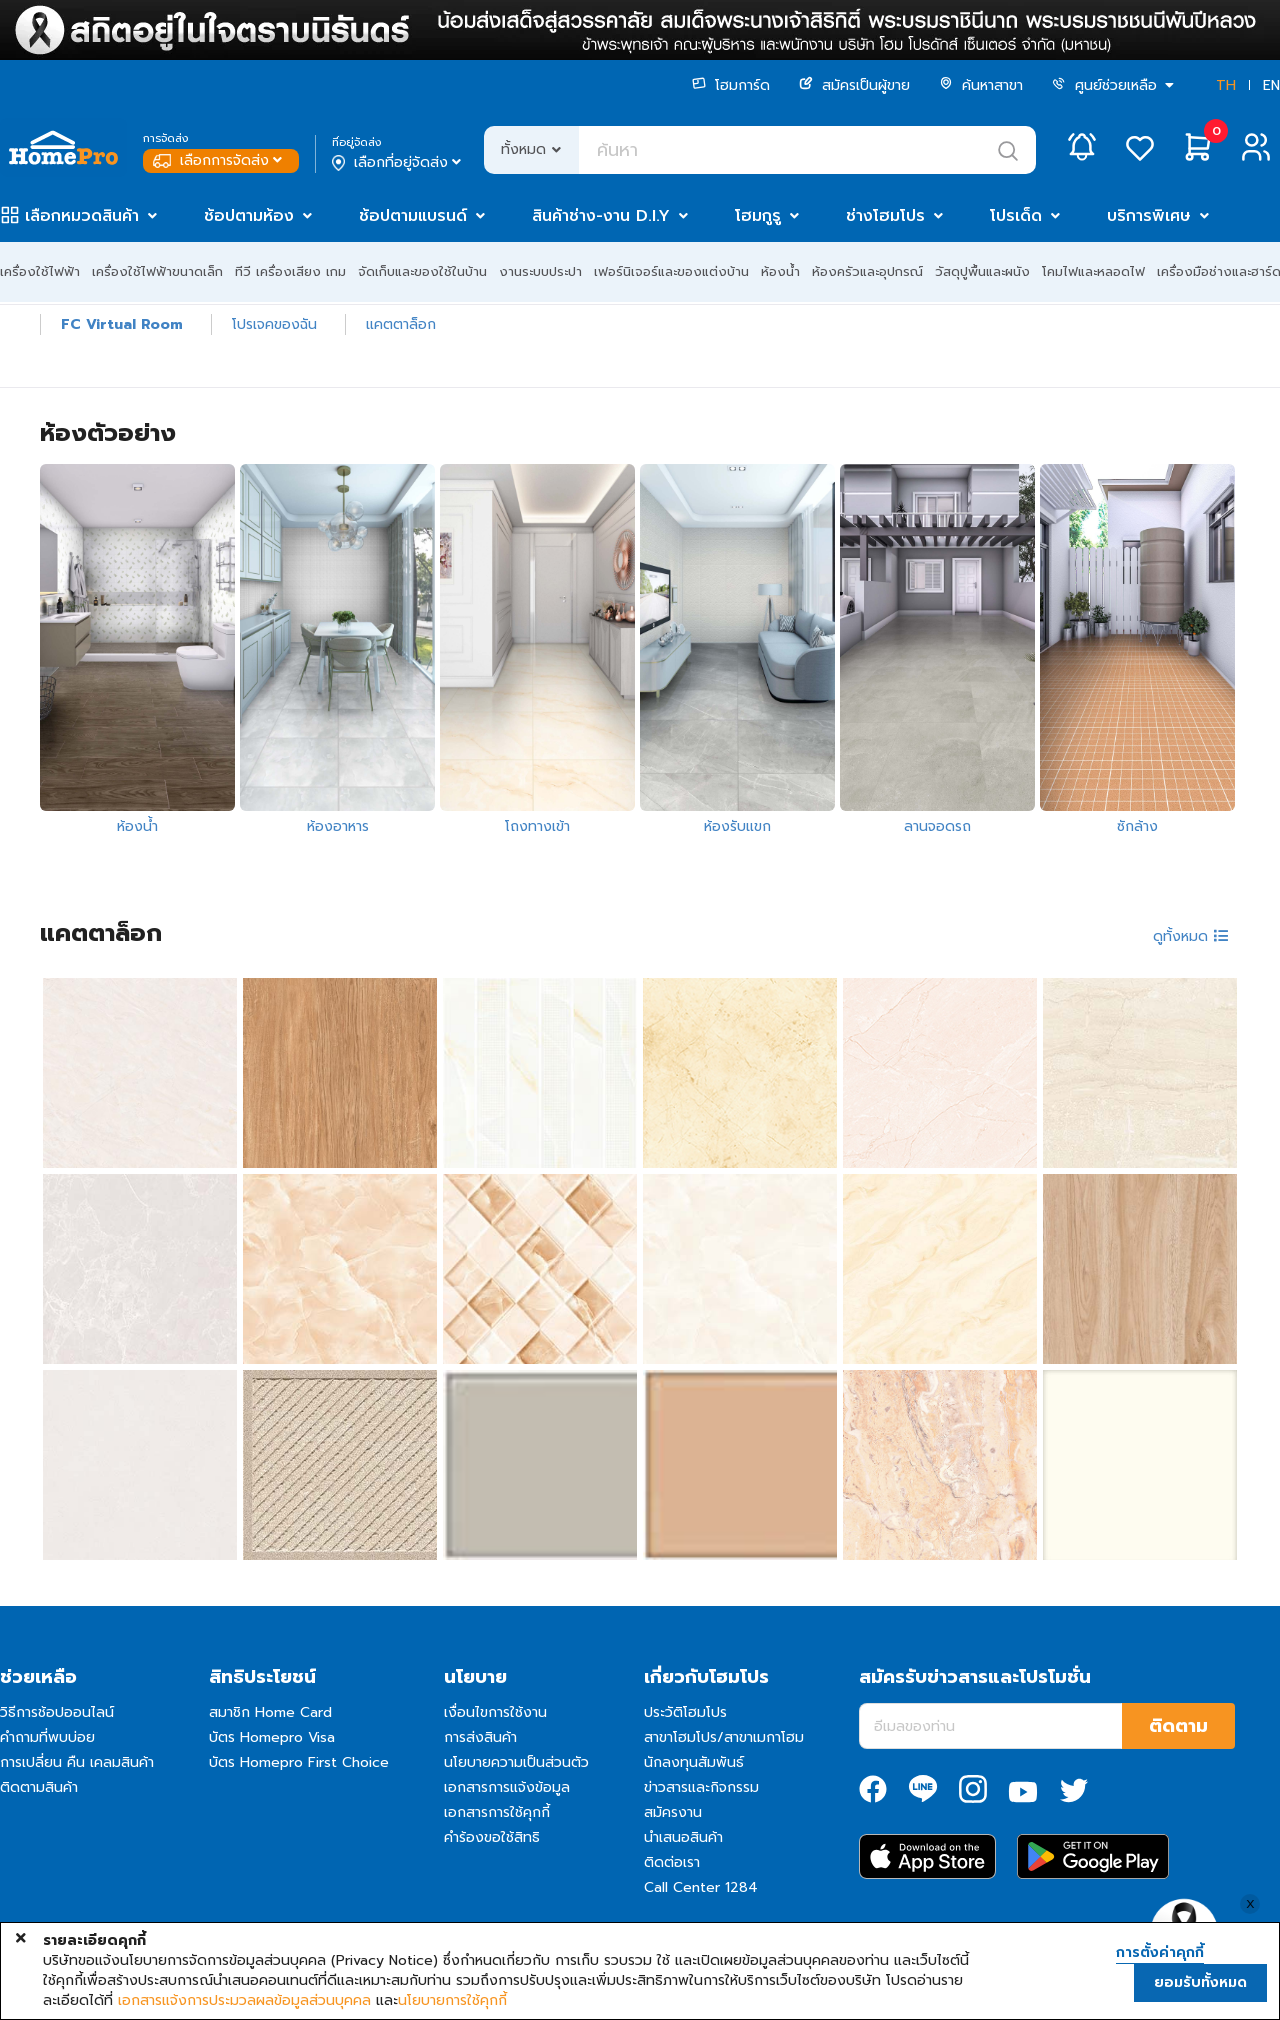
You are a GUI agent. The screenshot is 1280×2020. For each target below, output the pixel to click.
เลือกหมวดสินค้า (82, 216)
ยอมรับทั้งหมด (1200, 1982)
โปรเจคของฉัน (274, 324)
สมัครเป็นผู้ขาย (854, 85)
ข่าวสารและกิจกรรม (701, 1787)
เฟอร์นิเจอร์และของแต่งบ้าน (671, 271)
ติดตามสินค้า (39, 1787)
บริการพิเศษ (1149, 216)
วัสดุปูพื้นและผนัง (982, 271)
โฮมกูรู (758, 216)
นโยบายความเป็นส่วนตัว (516, 1762)
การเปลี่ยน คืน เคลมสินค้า (77, 1762)
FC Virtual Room (122, 324)
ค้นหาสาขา (981, 85)
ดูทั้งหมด (1191, 936)
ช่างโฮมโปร (885, 216)
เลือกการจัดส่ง (219, 160)
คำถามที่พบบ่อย (47, 1737)
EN (1271, 85)
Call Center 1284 (701, 1887)
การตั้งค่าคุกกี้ (1160, 1953)
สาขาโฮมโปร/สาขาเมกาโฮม (724, 1737)
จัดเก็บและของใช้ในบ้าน (422, 271)
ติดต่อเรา (672, 1862)
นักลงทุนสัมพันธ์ (694, 1762)
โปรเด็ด (1016, 216)
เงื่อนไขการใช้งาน (495, 1712)
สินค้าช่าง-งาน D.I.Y (601, 216)
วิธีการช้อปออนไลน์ (57, 1712)
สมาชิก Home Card (270, 1712)
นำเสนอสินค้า (683, 1837)
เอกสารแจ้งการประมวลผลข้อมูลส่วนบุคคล (244, 2001)
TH (1226, 85)
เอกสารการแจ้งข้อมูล (507, 1787)
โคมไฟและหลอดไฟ (1093, 271)
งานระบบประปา (540, 271)
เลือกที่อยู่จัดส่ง (398, 163)
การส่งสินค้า (480, 1737)
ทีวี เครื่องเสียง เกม (290, 271)
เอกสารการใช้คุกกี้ (497, 1812)
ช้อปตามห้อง (249, 216)
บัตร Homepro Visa (272, 1737)
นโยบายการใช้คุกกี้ (452, 2001)
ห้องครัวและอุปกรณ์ (867, 271)
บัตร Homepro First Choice (299, 1762)
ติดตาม (1178, 1726)
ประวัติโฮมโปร (685, 1712)
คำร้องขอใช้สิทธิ (492, 1837)
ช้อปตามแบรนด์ (413, 216)
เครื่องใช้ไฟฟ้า (40, 271)
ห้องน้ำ (780, 271)
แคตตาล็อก (401, 324)
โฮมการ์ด (731, 85)
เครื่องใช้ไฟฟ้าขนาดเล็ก (157, 271)
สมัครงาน (673, 1812)
